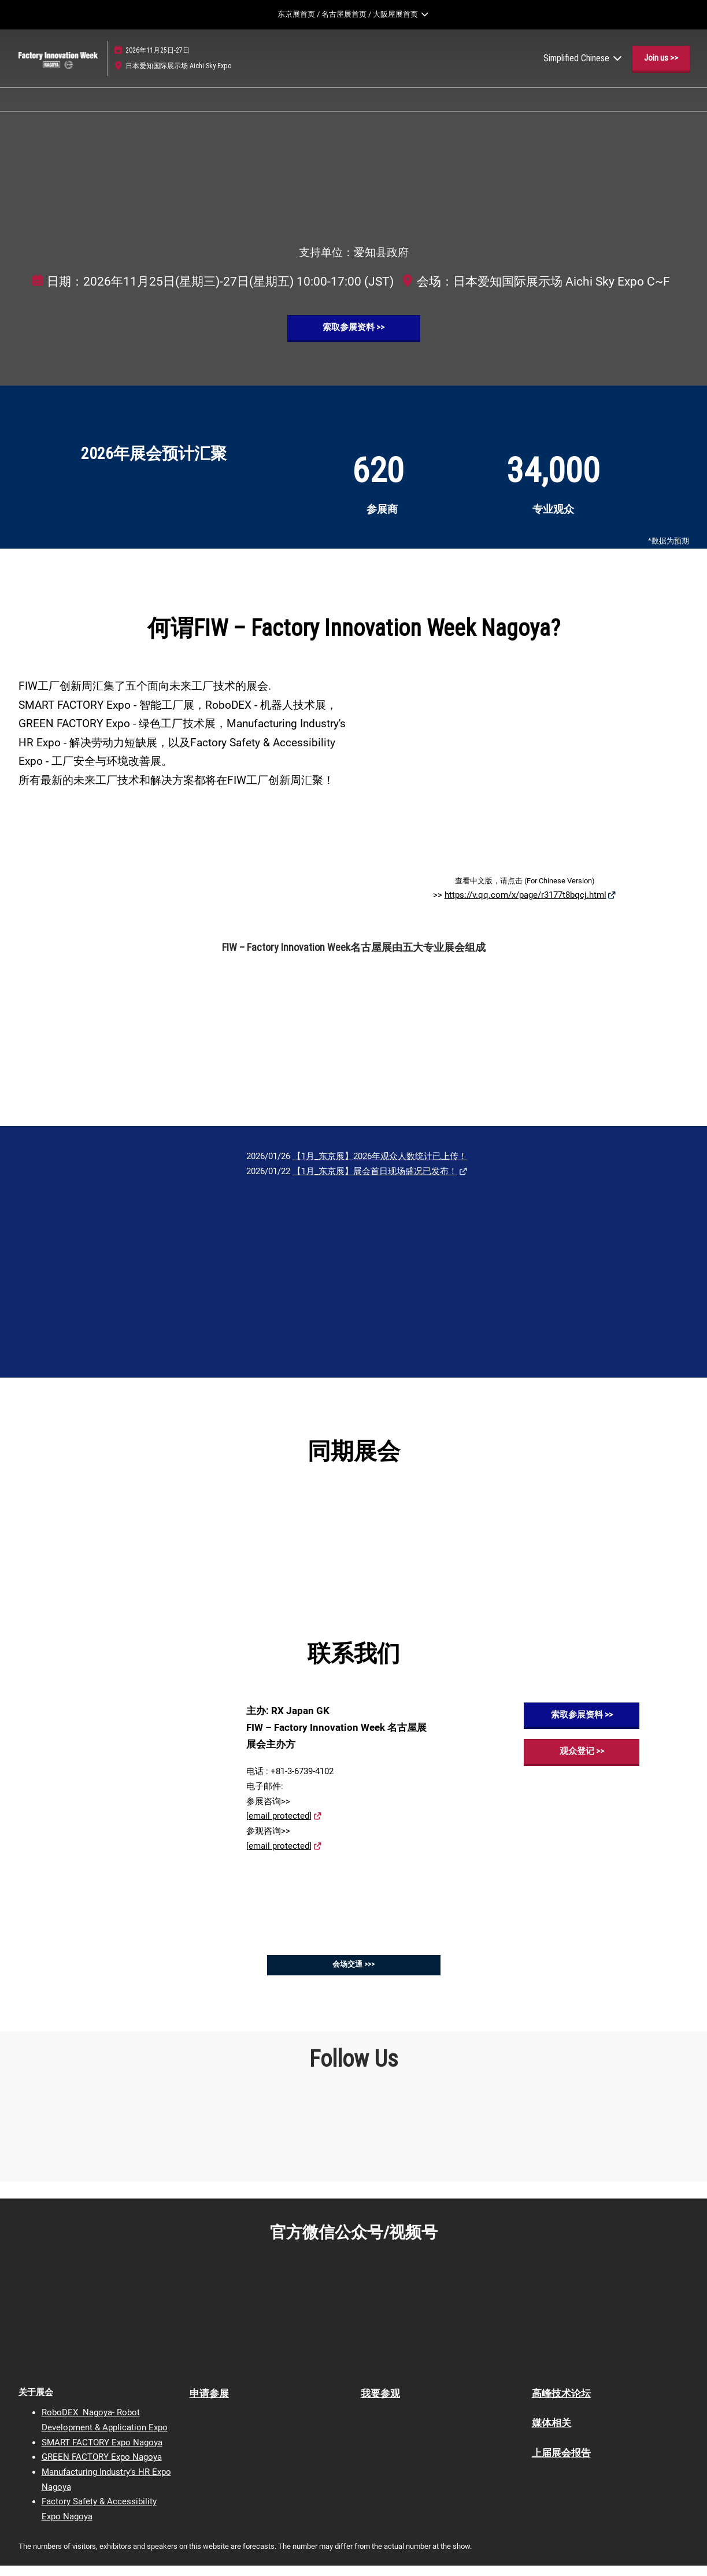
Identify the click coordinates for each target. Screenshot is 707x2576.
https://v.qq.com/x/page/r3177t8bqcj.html (525, 905)
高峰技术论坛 (561, 2404)
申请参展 (209, 2404)
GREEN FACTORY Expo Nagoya (102, 2467)
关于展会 (35, 2402)
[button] (661, 69)
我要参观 (380, 2404)
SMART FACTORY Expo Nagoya (102, 2453)
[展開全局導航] (353, 14)
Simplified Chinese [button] (583, 69)
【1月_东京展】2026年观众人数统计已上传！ (380, 1166)
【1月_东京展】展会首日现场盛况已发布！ (375, 1181)
